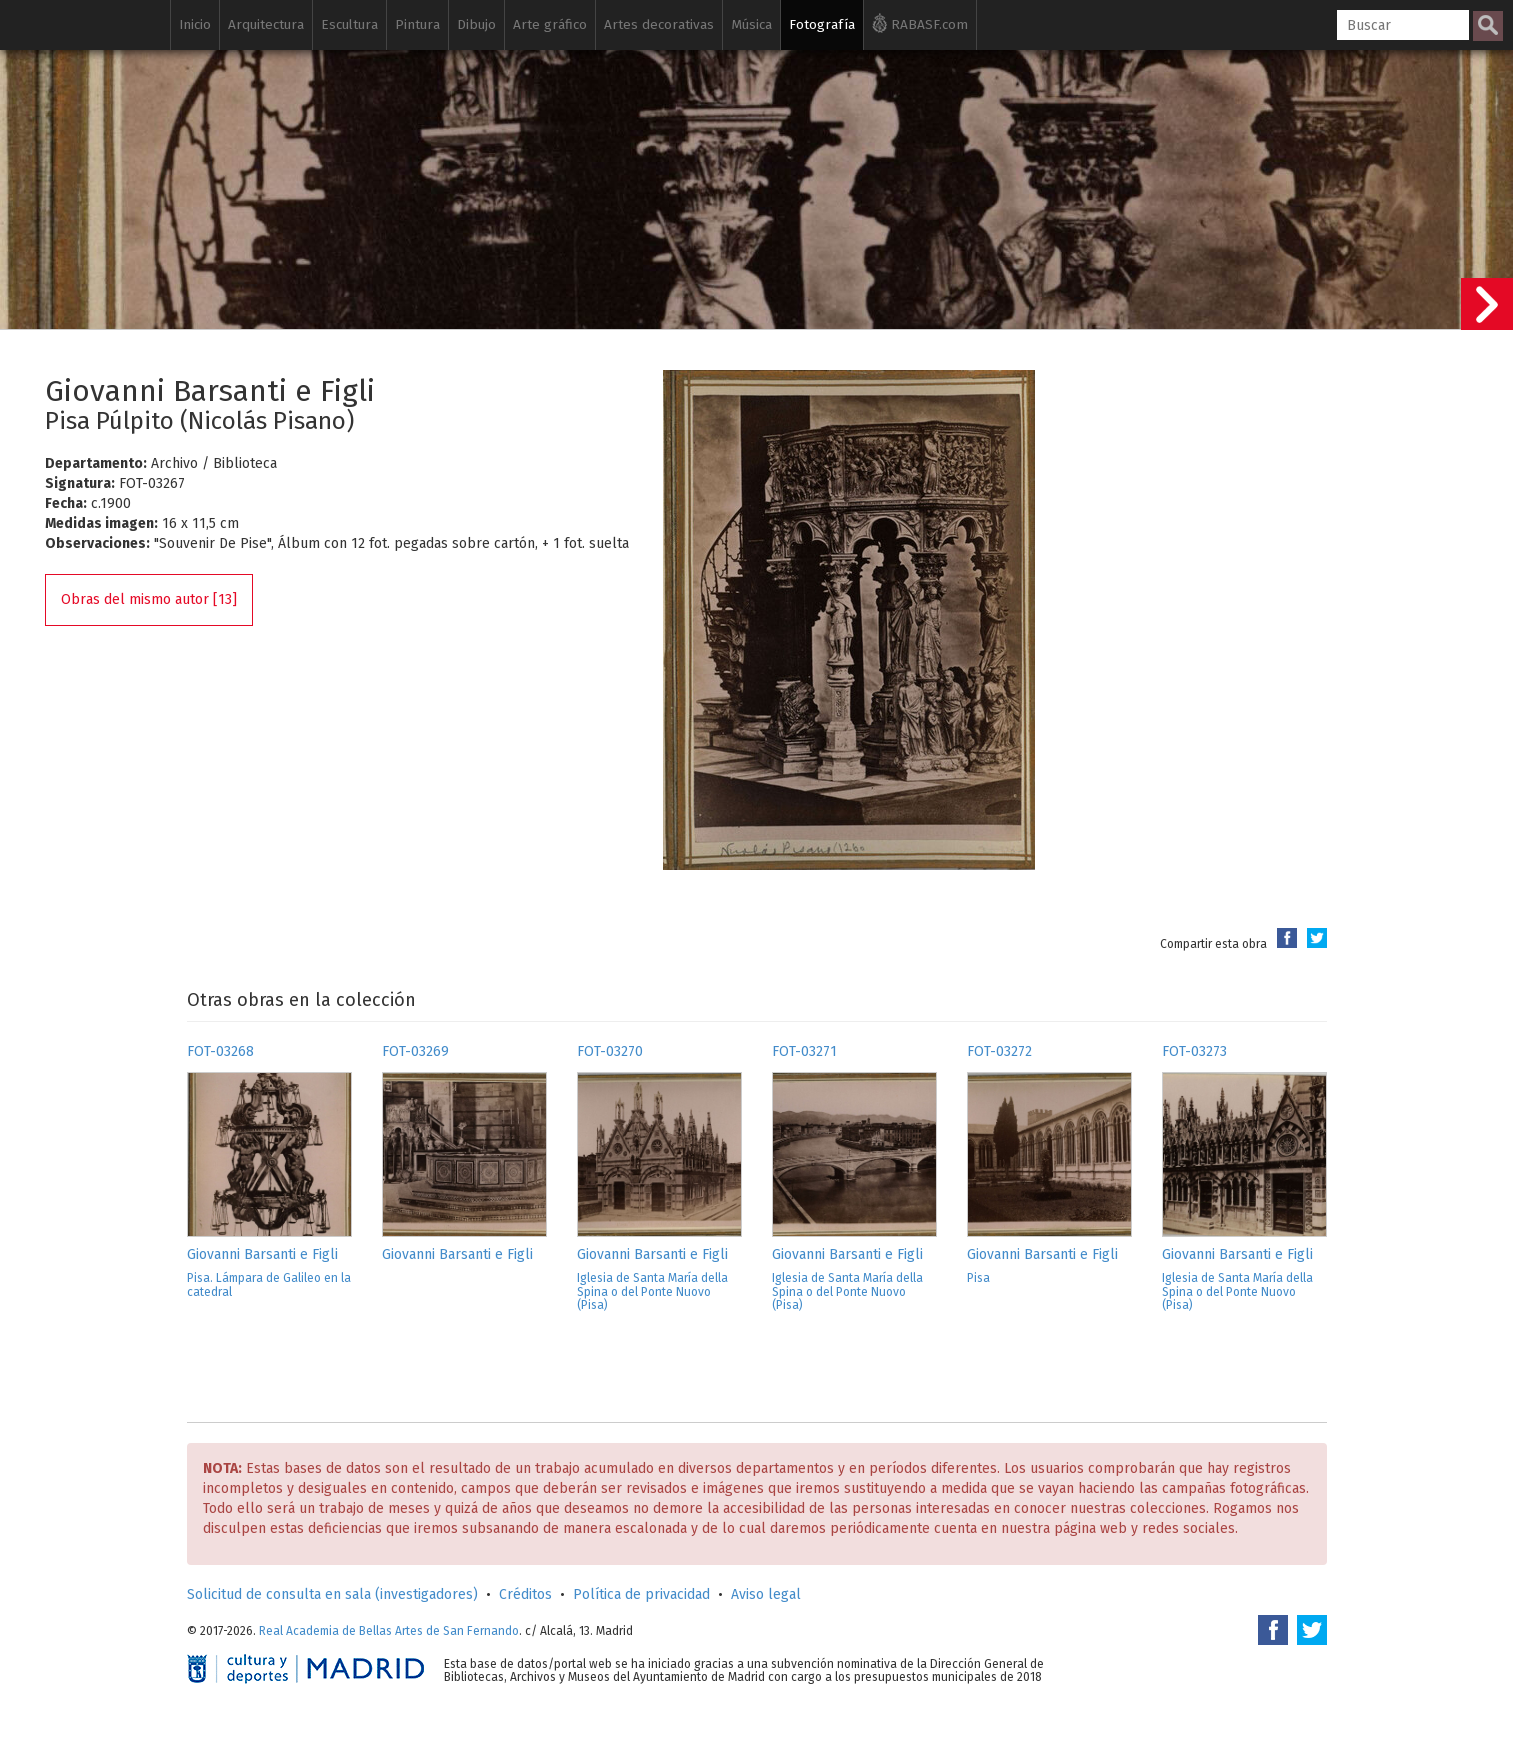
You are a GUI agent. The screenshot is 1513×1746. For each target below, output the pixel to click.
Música (751, 24)
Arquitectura (266, 24)
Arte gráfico (550, 24)
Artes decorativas (659, 24)
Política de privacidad (641, 1594)
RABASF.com (920, 23)
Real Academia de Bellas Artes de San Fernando (389, 1631)
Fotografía (822, 24)
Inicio (195, 24)
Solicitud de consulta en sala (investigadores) (332, 1594)
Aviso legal (766, 1594)
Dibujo (476, 24)
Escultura (349, 24)
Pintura (417, 24)
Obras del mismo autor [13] (149, 599)
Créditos (525, 1594)
